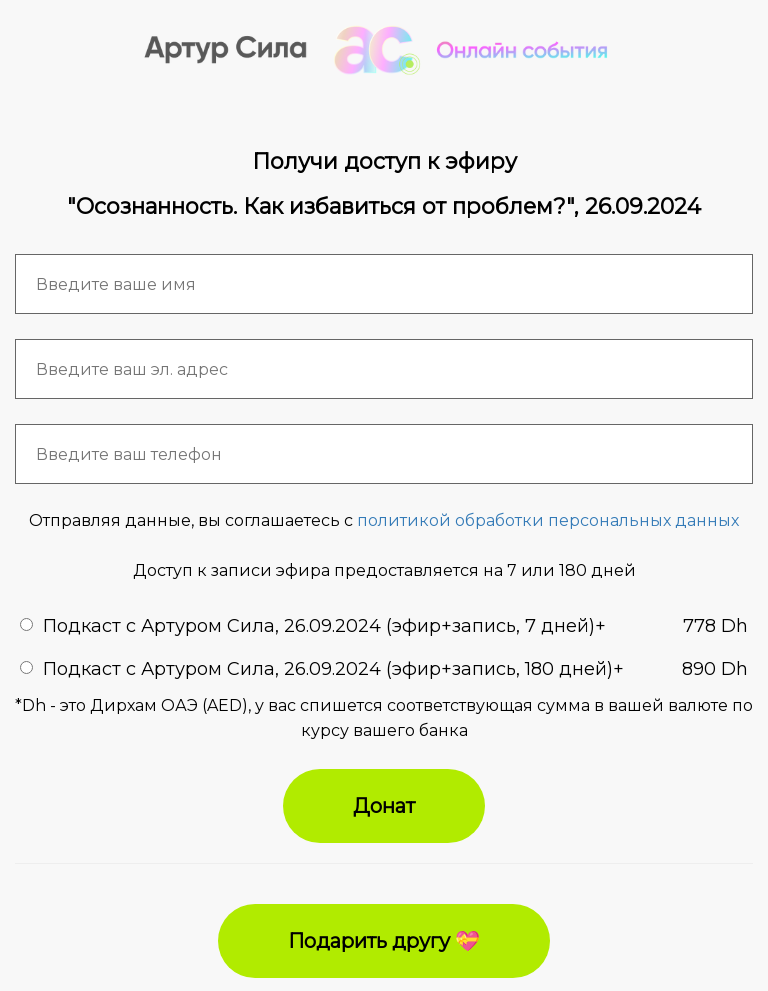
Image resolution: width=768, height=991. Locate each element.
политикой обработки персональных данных (548, 520)
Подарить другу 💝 (384, 941)
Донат (384, 806)
